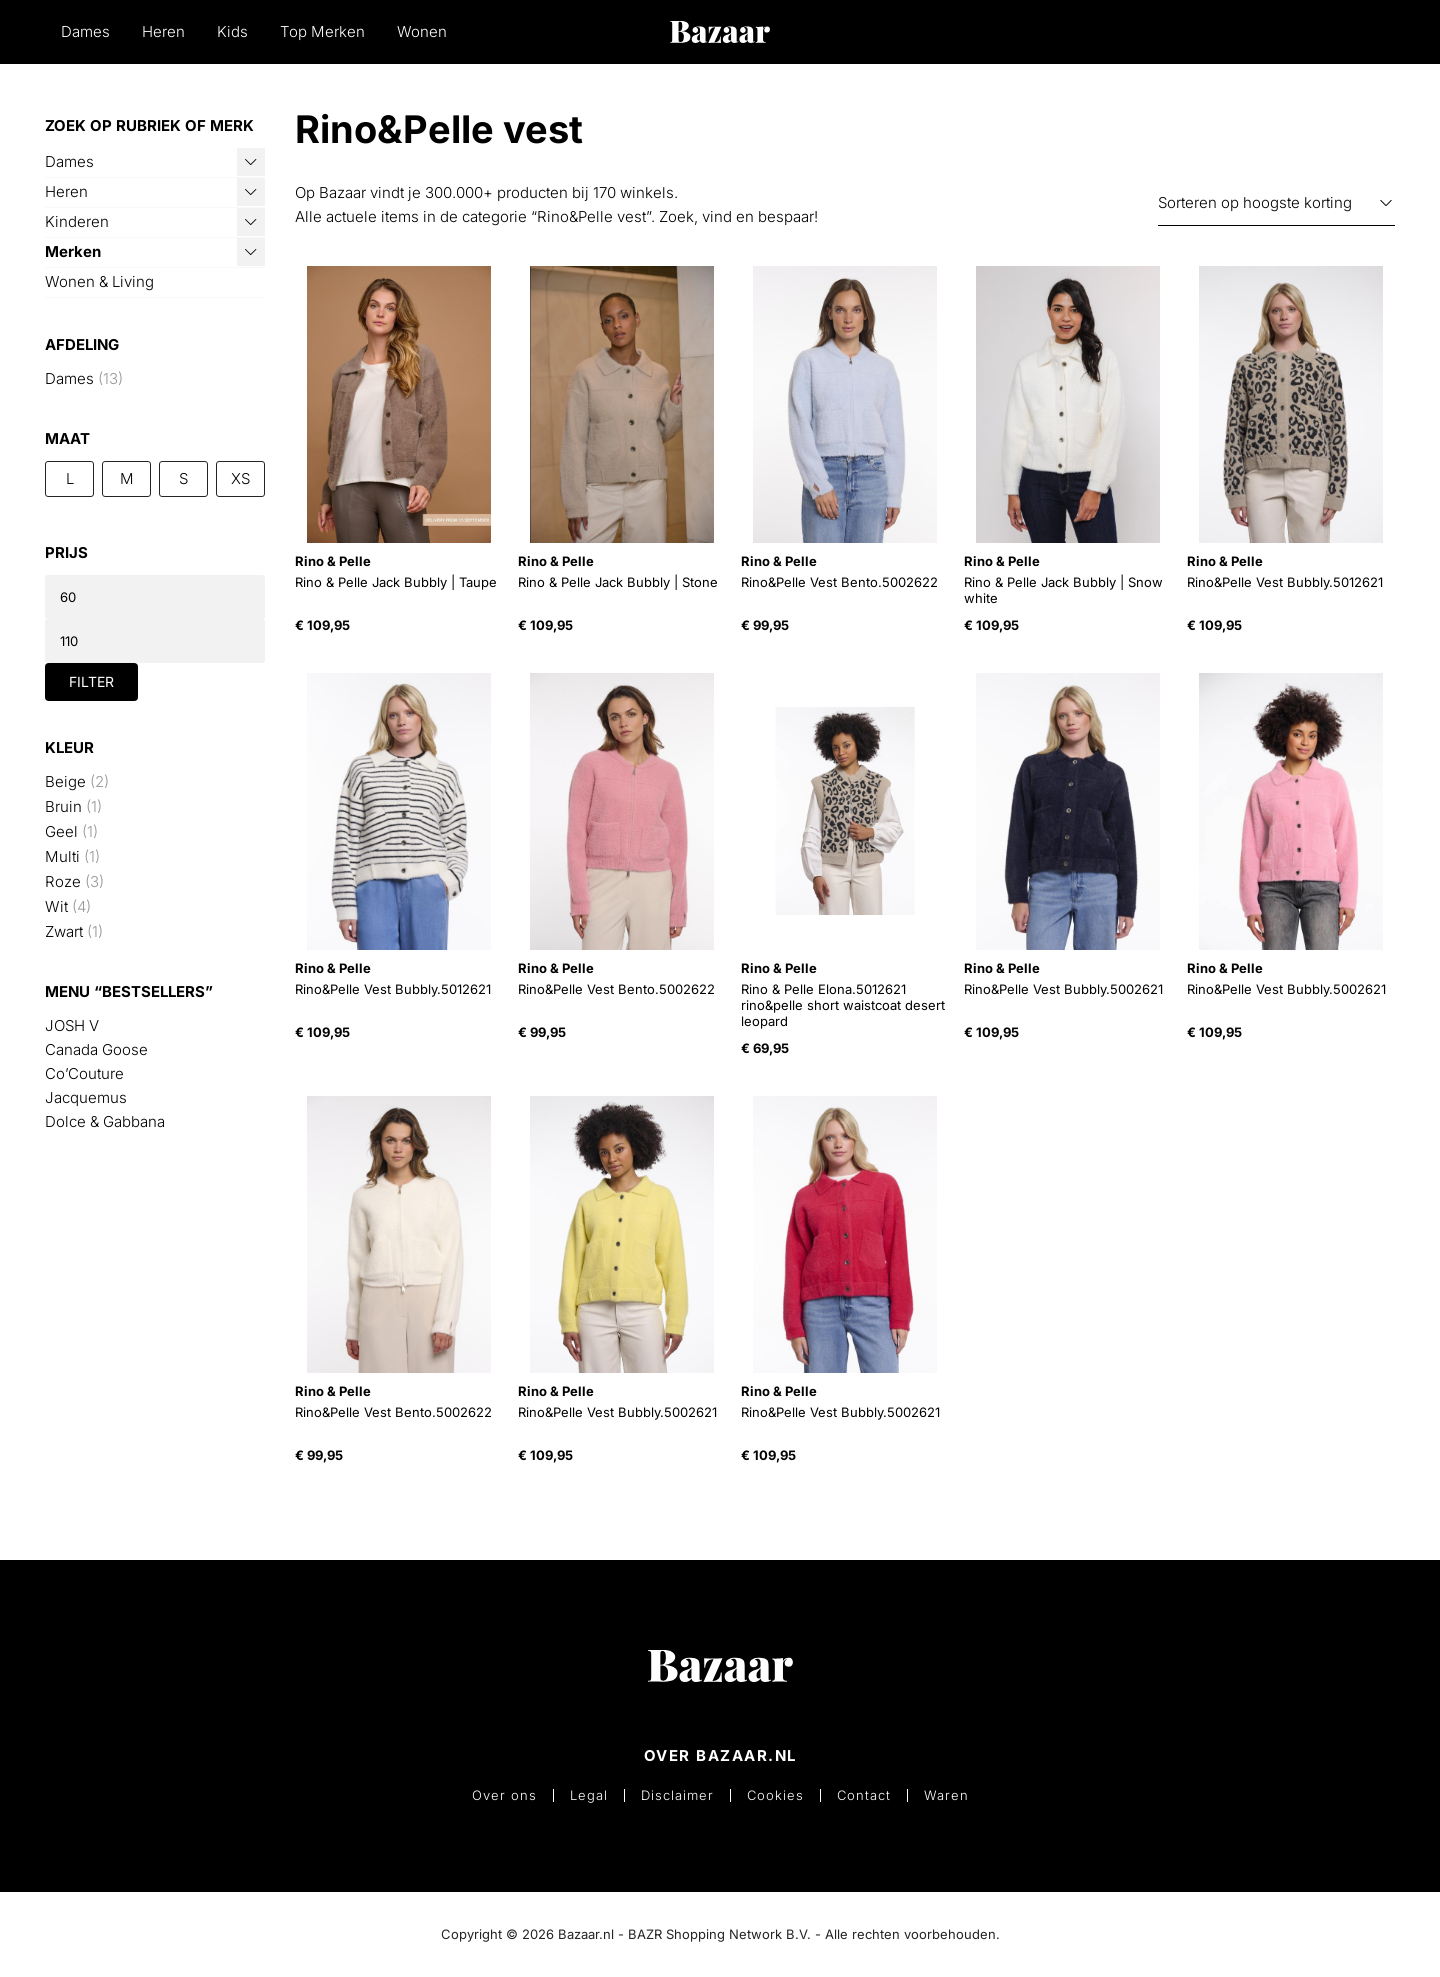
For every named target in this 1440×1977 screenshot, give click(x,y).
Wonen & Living (99, 281)
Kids (232, 31)
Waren (946, 1795)
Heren (163, 31)
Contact (864, 1795)
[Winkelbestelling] (1276, 203)
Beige (65, 781)
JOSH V (72, 1025)
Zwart (64, 931)
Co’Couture (84, 1073)
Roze (63, 881)
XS (240, 478)
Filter (91, 681)
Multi (62, 856)
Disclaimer (677, 1795)
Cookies (775, 1795)
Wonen (422, 31)
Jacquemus (86, 1097)
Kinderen (77, 221)
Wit (56, 906)
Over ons (504, 1795)
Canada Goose (96, 1049)
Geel (61, 831)
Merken (73, 251)
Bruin (63, 806)
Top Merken (322, 31)
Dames (85, 31)
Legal (589, 1795)
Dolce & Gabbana (105, 1121)
